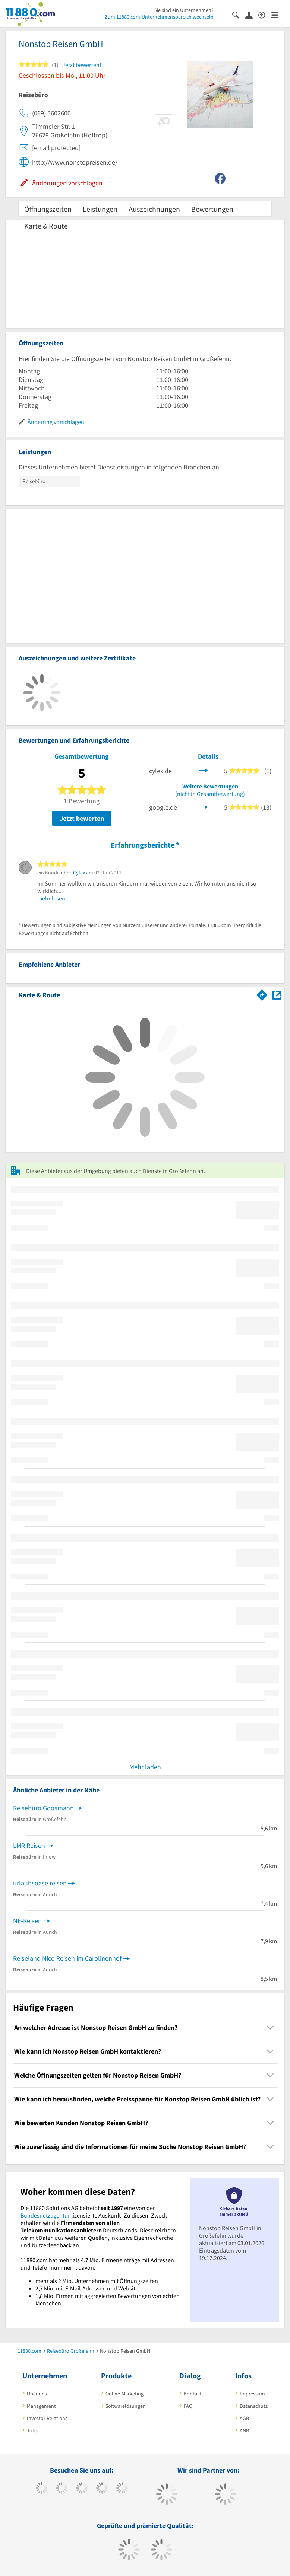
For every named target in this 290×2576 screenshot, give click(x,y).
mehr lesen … (54, 898)
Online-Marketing (124, 2393)
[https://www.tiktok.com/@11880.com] (61, 2489)
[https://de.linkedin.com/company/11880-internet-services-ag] (122, 2489)
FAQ (188, 2406)
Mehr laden (145, 1767)
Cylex (79, 872)
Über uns (37, 2393)
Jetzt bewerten (82, 818)
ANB (244, 2430)
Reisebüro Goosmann (43, 1808)
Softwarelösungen (125, 2406)
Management (41, 2406)
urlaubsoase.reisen (40, 1883)
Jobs (32, 2430)
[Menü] (277, 14)
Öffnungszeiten (48, 209)
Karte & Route (46, 225)
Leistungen (100, 209)
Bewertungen (212, 209)
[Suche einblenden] (238, 14)
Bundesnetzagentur (45, 2215)
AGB (244, 2418)
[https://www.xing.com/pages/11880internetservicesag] (102, 2489)
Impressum (252, 2393)
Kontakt (193, 2393)
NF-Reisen (27, 1920)
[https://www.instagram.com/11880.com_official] (82, 2489)
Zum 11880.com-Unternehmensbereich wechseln (159, 16)
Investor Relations (47, 2418)
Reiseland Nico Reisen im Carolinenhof (67, 1958)
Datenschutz (254, 2406)
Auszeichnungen (154, 209)
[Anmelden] (251, 14)
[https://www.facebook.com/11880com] (41, 2489)
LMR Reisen (29, 1845)
